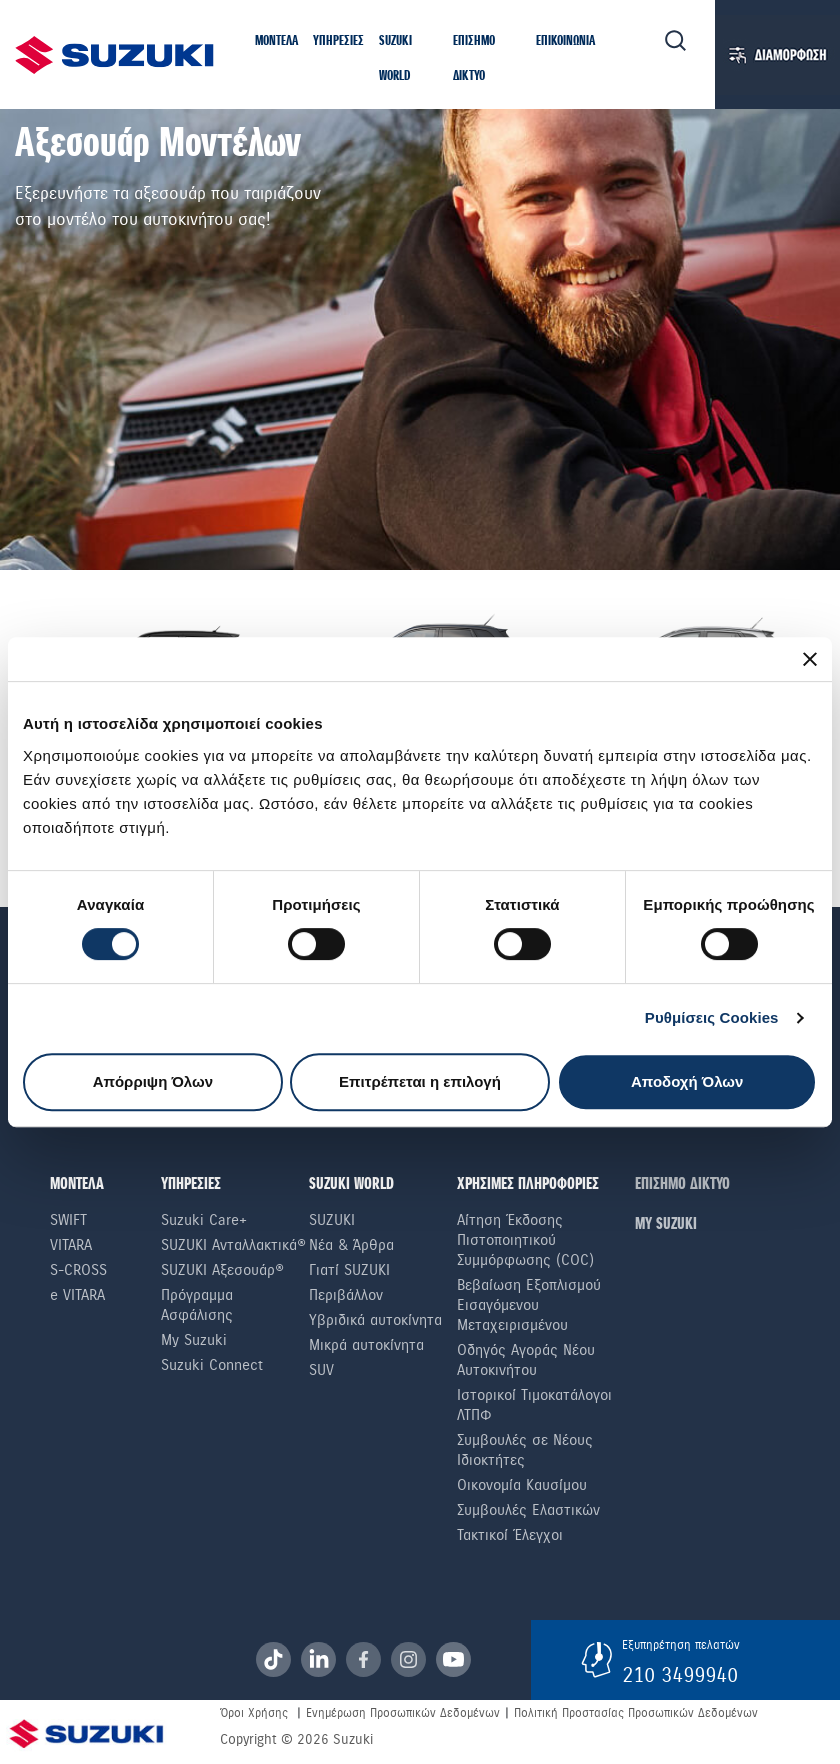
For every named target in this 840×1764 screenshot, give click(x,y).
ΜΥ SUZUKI (666, 1224)
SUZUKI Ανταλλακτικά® (233, 1245)
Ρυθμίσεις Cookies (712, 1017)
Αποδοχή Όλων (687, 1081)
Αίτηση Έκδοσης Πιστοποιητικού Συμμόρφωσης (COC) (525, 1240)
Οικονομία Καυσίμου (522, 1485)
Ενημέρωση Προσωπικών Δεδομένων (403, 1713)
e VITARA (77, 1295)
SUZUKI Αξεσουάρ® (222, 1270)
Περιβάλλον (346, 1295)
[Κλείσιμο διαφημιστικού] (810, 659)
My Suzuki (194, 1340)
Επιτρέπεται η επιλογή (420, 1081)
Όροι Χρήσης (254, 1713)
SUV (321, 1370)
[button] (276, 42)
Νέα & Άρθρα (351, 1245)
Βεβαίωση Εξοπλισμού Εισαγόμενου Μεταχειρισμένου (529, 1305)
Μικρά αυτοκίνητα (366, 1345)
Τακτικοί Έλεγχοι (510, 1535)
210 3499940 (680, 1675)
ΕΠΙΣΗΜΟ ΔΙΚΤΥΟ (682, 1184)
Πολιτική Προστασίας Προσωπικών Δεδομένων (636, 1713)
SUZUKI (332, 1220)
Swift (68, 1220)
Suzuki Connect (212, 1365)
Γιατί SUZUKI (349, 1270)
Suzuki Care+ (204, 1220)
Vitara (71, 1245)
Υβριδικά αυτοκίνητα (375, 1320)
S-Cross (78, 1270)
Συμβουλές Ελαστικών (528, 1510)
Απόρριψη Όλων (153, 1081)
